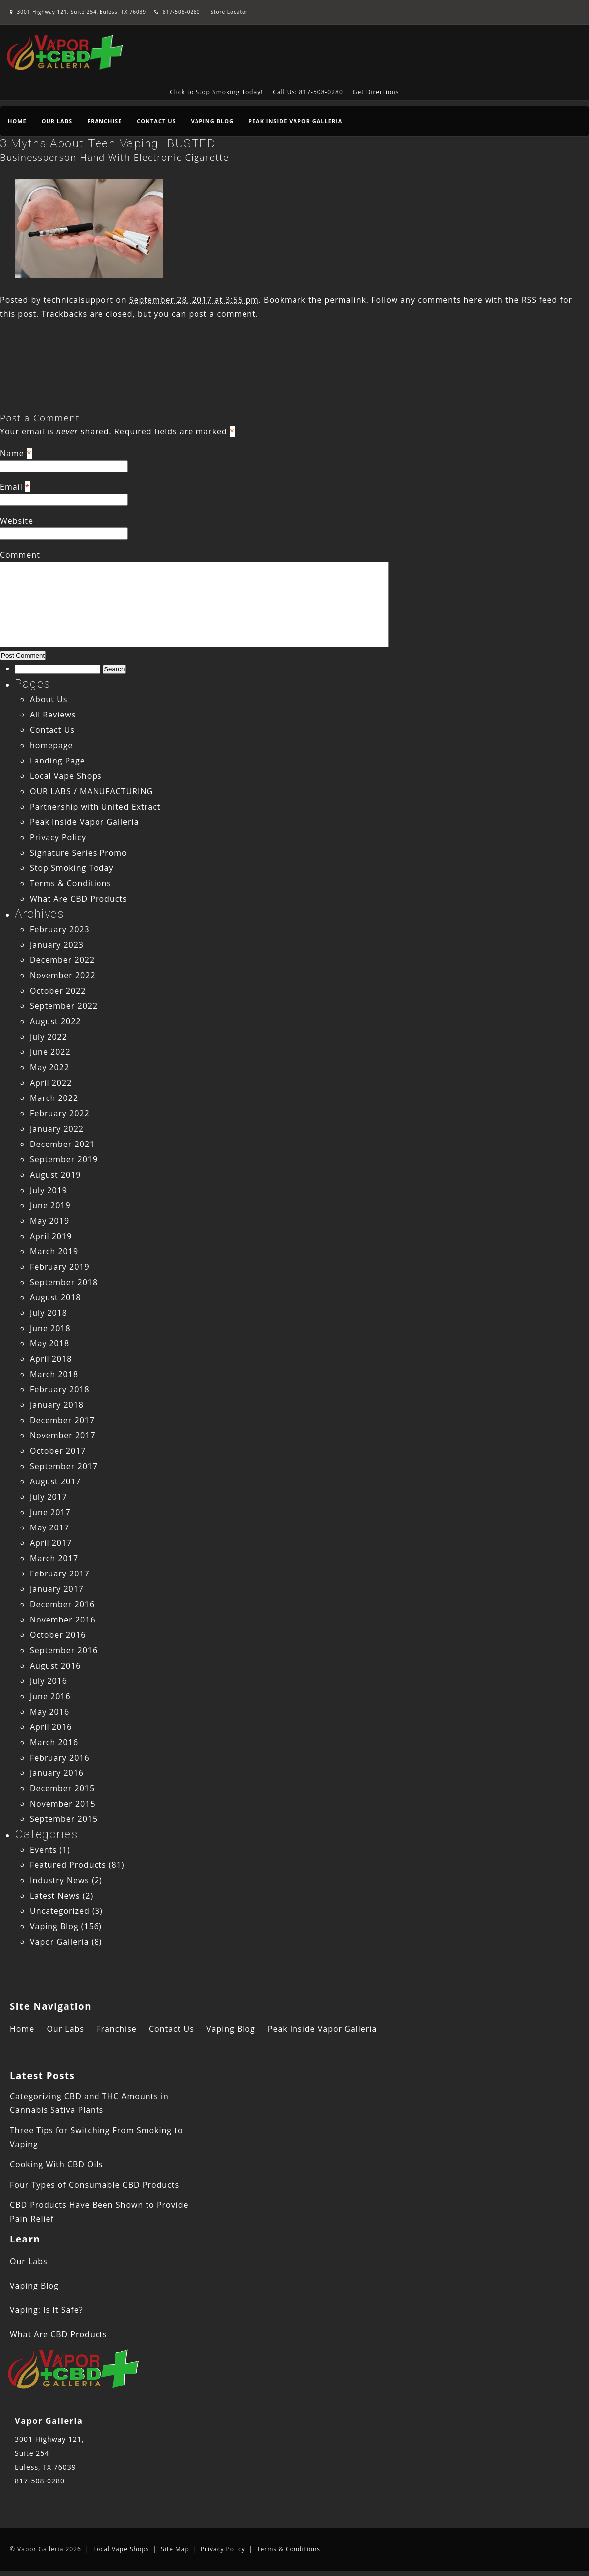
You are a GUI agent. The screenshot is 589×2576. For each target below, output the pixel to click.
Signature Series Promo (78, 852)
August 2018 (55, 1297)
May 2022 (49, 1067)
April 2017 (51, 1542)
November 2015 (63, 1803)
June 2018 (50, 1328)
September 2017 (64, 1466)
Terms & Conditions (70, 883)
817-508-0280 (177, 11)
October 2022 (58, 990)
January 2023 (57, 944)
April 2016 (51, 1726)
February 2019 (60, 1266)
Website (16, 520)
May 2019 (49, 1220)
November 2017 (63, 1435)
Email (11, 486)
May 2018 (49, 1343)
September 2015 (64, 1818)
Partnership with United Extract (95, 806)
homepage (51, 745)
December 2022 (62, 959)
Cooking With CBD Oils (56, 2164)
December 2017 (62, 1420)
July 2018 (48, 1312)
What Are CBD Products (78, 898)
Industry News (59, 1880)
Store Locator (229, 11)
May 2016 (49, 1711)
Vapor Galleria (59, 1941)
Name (12, 453)
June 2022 (50, 1052)
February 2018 (60, 1389)
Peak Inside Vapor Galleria (295, 121)
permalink (345, 299)
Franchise (104, 121)
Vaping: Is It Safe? (46, 2309)
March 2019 (54, 1251)
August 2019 (55, 1174)
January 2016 (57, 1772)
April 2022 (51, 1082)
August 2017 (55, 1481)
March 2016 (54, 1742)
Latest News (55, 1895)
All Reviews (53, 714)
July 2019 (48, 1190)
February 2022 (60, 1113)
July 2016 (48, 1680)
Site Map (175, 2549)
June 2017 (50, 1512)
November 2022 (63, 975)
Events (43, 1849)
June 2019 (50, 1205)
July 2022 (48, 1036)
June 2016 (50, 1696)
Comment (20, 554)
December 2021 (62, 1144)
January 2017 (57, 1588)
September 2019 (64, 1159)
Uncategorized (60, 1911)
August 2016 (55, 1665)
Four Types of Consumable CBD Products (94, 2184)
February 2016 (60, 1757)
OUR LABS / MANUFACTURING (91, 791)
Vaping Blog (212, 121)
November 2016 (63, 1619)
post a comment (222, 313)
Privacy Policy (58, 837)
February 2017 (60, 1573)
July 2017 (48, 1496)
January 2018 (57, 1404)
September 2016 (64, 1650)
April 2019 (51, 1236)
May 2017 (49, 1527)
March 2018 (54, 1374)
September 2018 (64, 1282)
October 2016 (58, 1634)
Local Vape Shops (66, 775)
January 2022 (57, 1128)
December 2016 (62, 1604)
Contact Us (156, 121)
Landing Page (57, 760)
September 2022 (64, 1006)
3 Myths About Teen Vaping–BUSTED (107, 143)
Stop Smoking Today (72, 867)
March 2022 (54, 1098)
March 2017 (54, 1558)
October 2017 (58, 1450)
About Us (49, 699)
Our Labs (57, 121)
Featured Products (68, 1865)
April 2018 (51, 1358)
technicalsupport (78, 299)
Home (17, 121)
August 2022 (55, 1021)
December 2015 (62, 1788)
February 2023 (60, 929)
